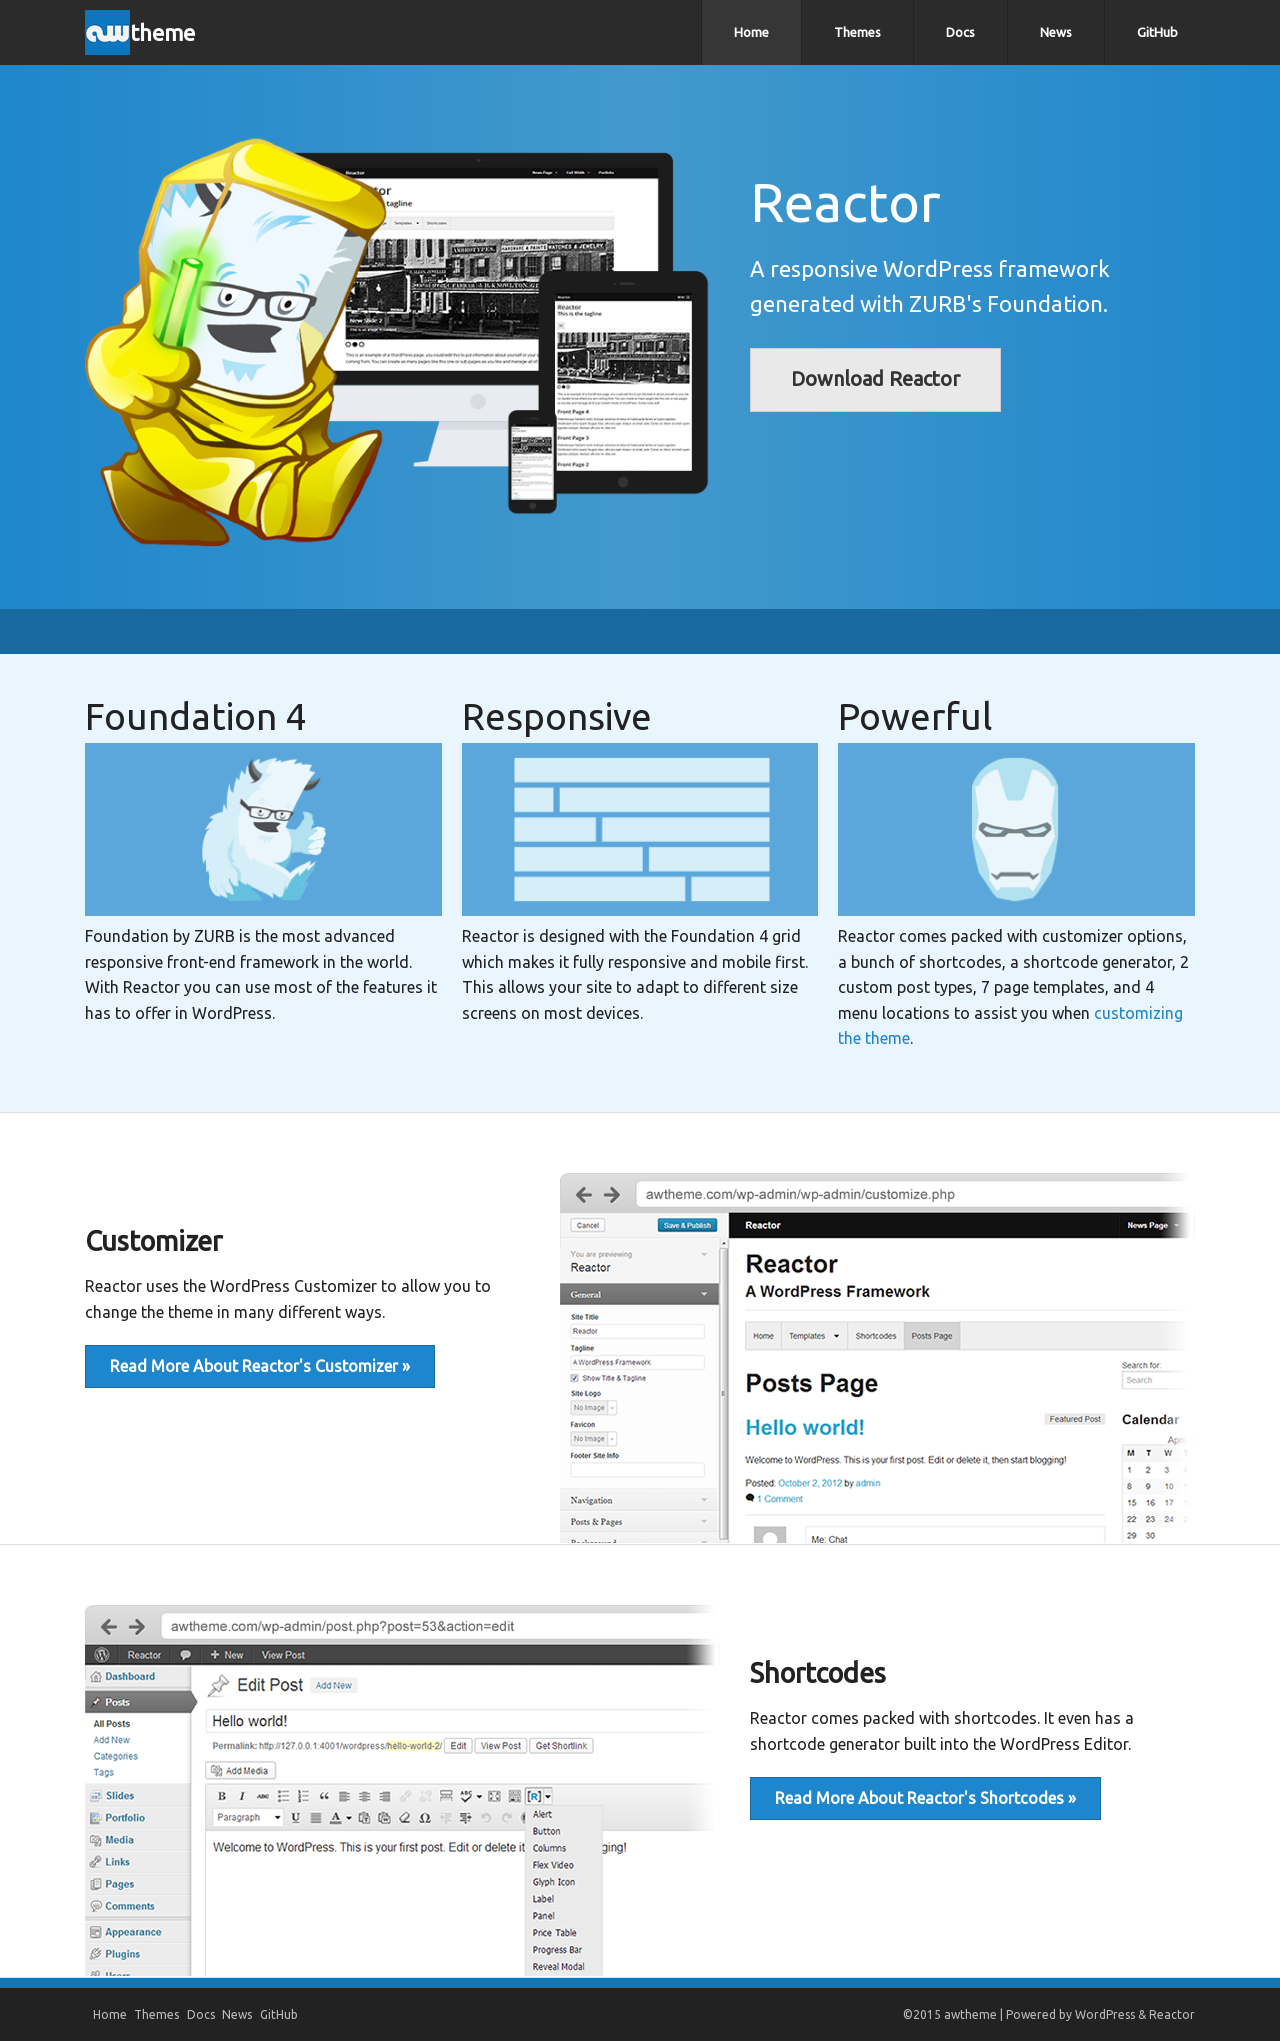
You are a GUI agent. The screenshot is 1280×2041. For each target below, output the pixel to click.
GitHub (1157, 32)
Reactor (1172, 2014)
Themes (857, 32)
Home (751, 32)
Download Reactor (875, 378)
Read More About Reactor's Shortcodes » (925, 1798)
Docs (960, 32)
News (1056, 32)
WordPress (1105, 2014)
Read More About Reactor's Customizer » (260, 1366)
